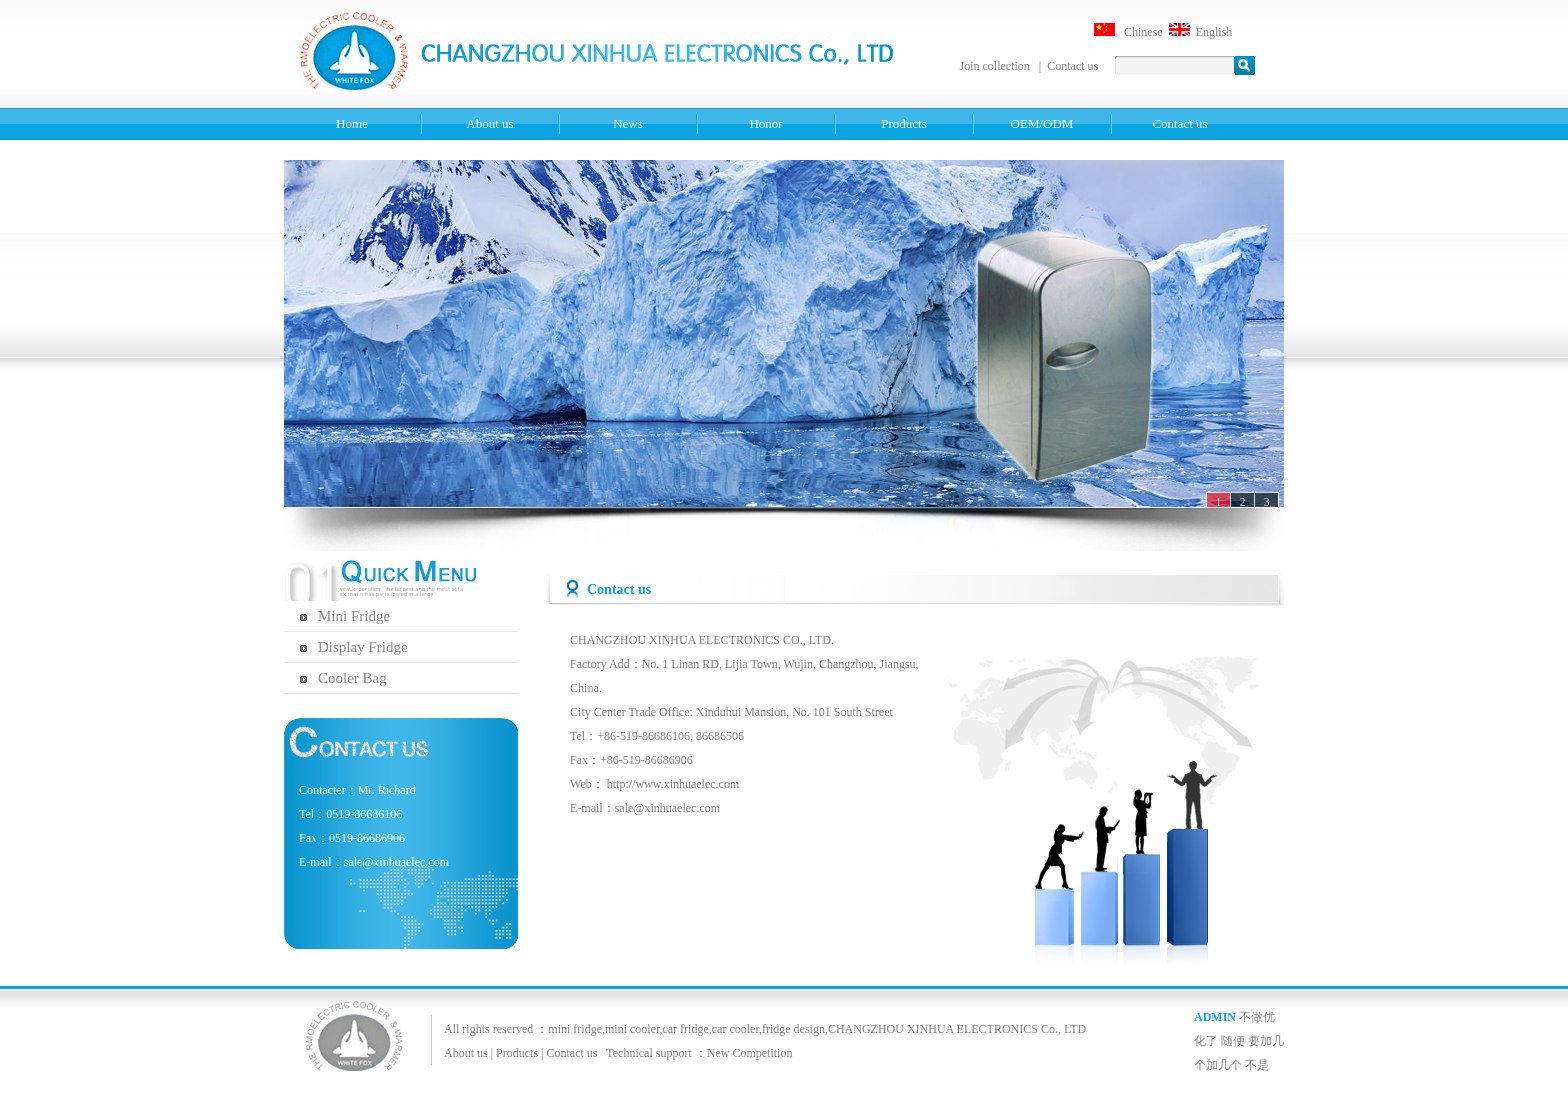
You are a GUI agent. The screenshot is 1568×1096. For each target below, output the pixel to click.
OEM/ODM (1042, 123)
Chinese (1143, 32)
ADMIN (1215, 1017)
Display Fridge (363, 647)
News (628, 123)
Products (904, 123)
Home (352, 123)
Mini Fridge (354, 616)
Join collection (996, 66)
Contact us (1072, 66)
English (1214, 32)
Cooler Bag (352, 678)
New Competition (750, 1053)
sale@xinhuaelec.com (667, 808)
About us (489, 123)
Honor (765, 123)
